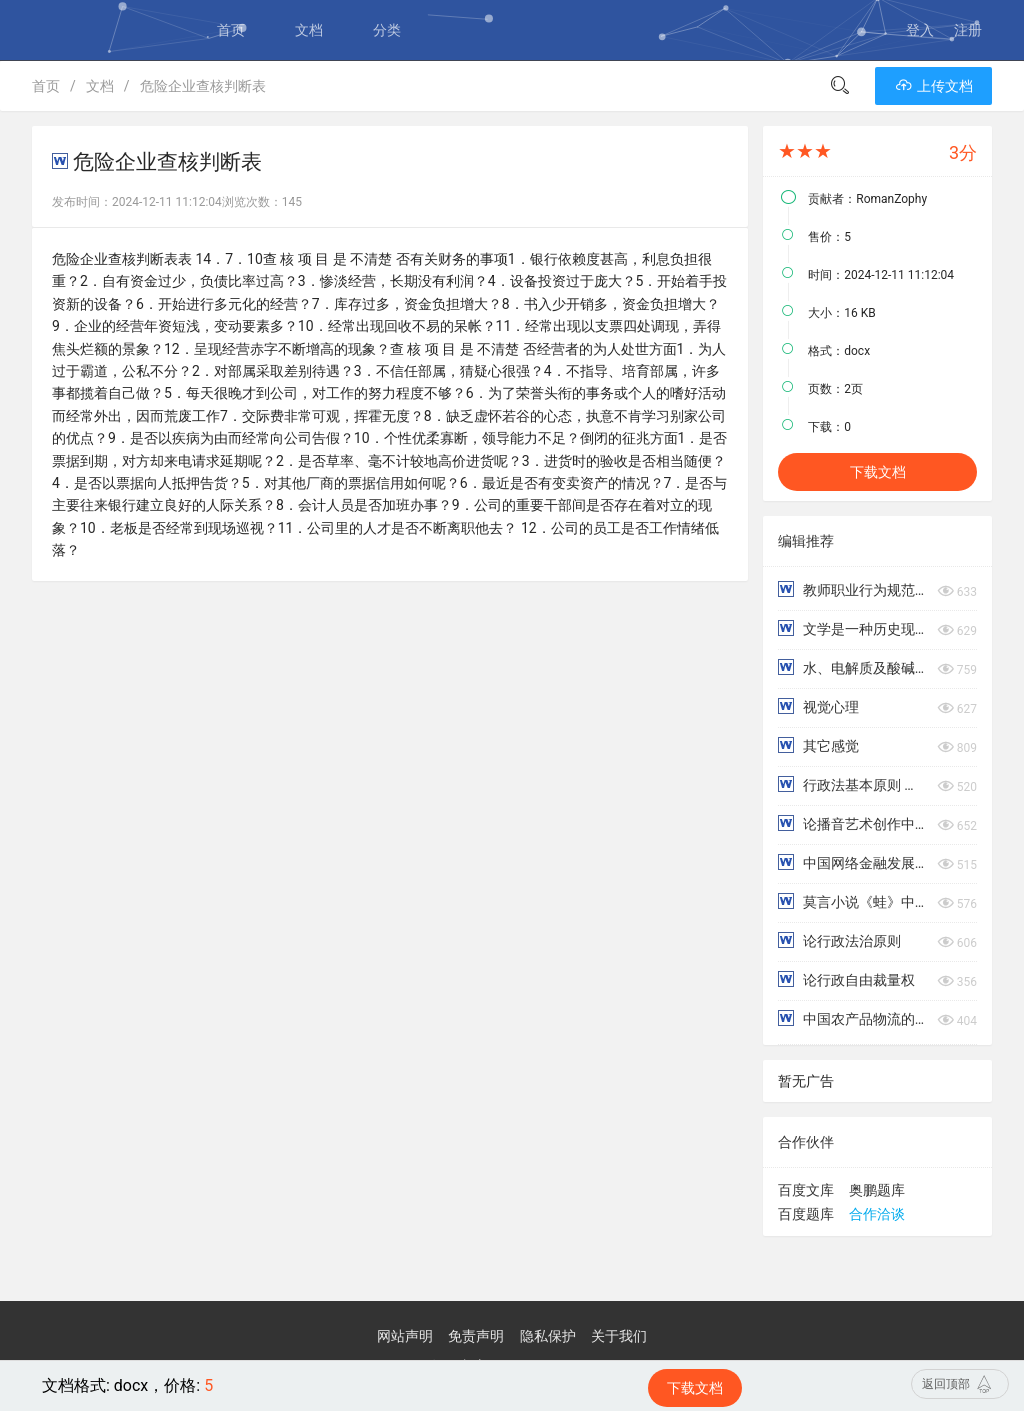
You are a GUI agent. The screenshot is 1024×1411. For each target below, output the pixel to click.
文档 (309, 30)
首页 (231, 30)
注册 (968, 30)
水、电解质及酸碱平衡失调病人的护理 (852, 667)
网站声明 (405, 1336)
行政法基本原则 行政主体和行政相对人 (852, 784)
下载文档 (878, 472)
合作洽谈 (877, 1214)
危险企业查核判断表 (203, 86)
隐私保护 (548, 1336)
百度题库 (806, 1214)
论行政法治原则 (839, 940)
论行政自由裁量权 (846, 979)
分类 (387, 30)
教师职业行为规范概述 (852, 589)
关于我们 (619, 1336)
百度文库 (806, 1190)
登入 (920, 30)
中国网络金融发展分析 (852, 862)
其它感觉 (818, 745)
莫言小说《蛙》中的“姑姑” (852, 901)
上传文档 (933, 86)
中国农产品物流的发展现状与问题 (852, 1018)
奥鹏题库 (877, 1190)
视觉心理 (818, 706)
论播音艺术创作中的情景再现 (852, 823)
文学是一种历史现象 (852, 628)
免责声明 (476, 1336)
